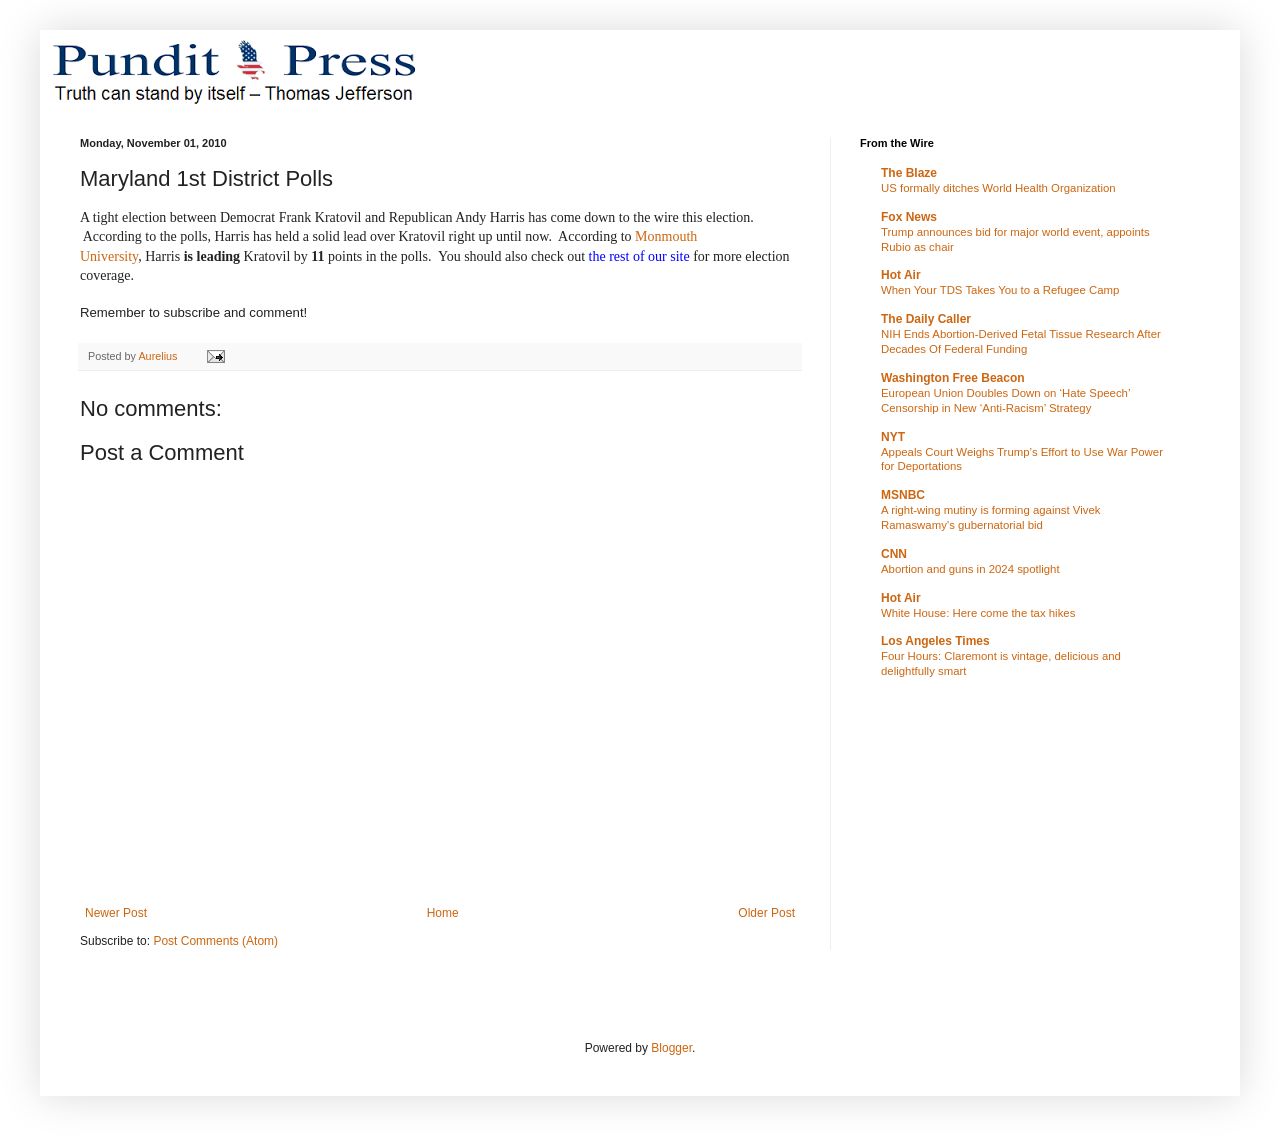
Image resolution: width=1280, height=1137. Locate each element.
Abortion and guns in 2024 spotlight (970, 569)
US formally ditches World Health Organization (998, 188)
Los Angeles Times (935, 641)
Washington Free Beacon (953, 378)
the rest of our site (639, 256)
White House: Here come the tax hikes (978, 613)
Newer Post (116, 913)
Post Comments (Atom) (215, 941)
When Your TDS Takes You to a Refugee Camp (1000, 290)
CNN (894, 554)
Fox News (909, 217)
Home (443, 913)
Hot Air (901, 275)
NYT (893, 437)
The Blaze (909, 173)
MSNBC (903, 495)
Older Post (766, 913)
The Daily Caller (926, 319)
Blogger (671, 1048)
